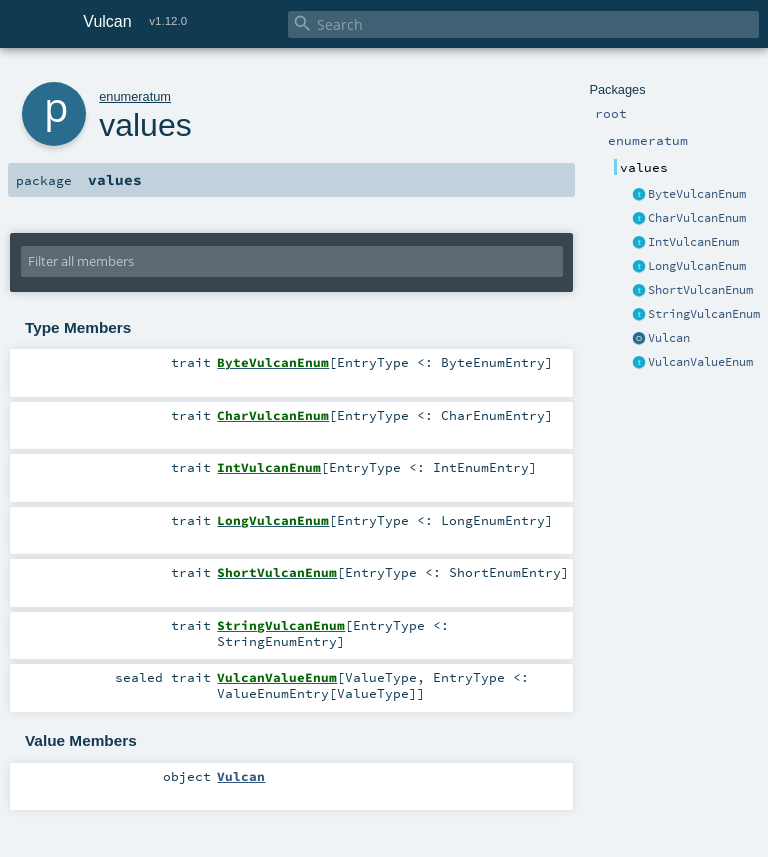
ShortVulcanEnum (700, 290)
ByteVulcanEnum (697, 194)
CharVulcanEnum (697, 218)
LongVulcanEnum (697, 266)
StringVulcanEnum (704, 314)
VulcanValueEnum (700, 362)
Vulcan (669, 338)
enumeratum (135, 96)
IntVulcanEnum (693, 242)
